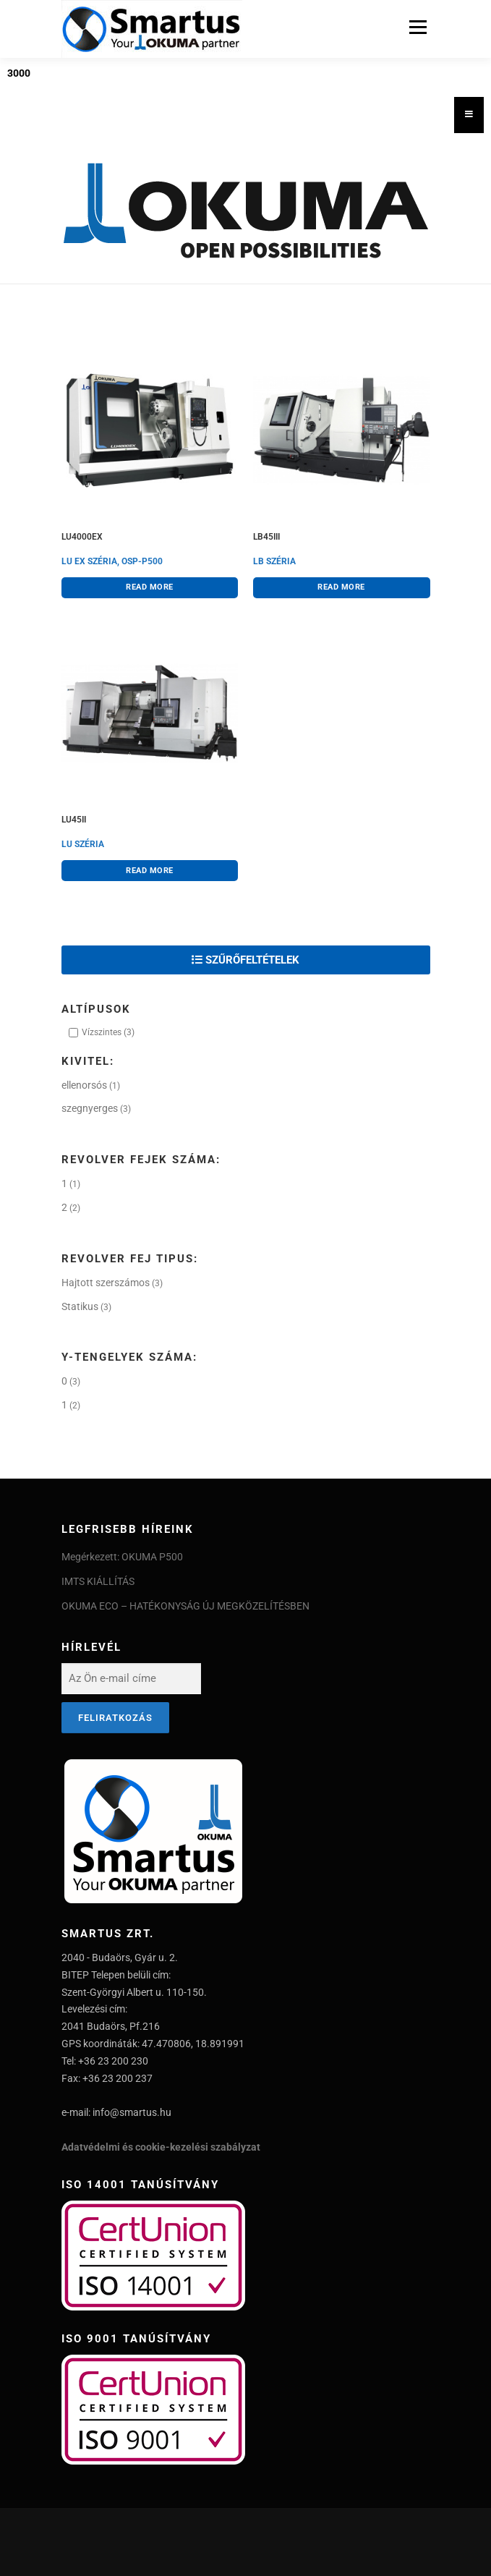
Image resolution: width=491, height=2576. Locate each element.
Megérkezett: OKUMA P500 (122, 1557)
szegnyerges (89, 1108)
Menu (416, 27)
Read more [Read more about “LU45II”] (150, 870)
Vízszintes (101, 1032)
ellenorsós (84, 1085)
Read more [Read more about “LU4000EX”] (150, 587)
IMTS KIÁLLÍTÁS (98, 1581)
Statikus (79, 1306)
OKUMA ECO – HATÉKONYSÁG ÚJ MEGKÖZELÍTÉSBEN (185, 1606)
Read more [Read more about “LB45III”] (341, 587)
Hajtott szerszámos (105, 1282)
